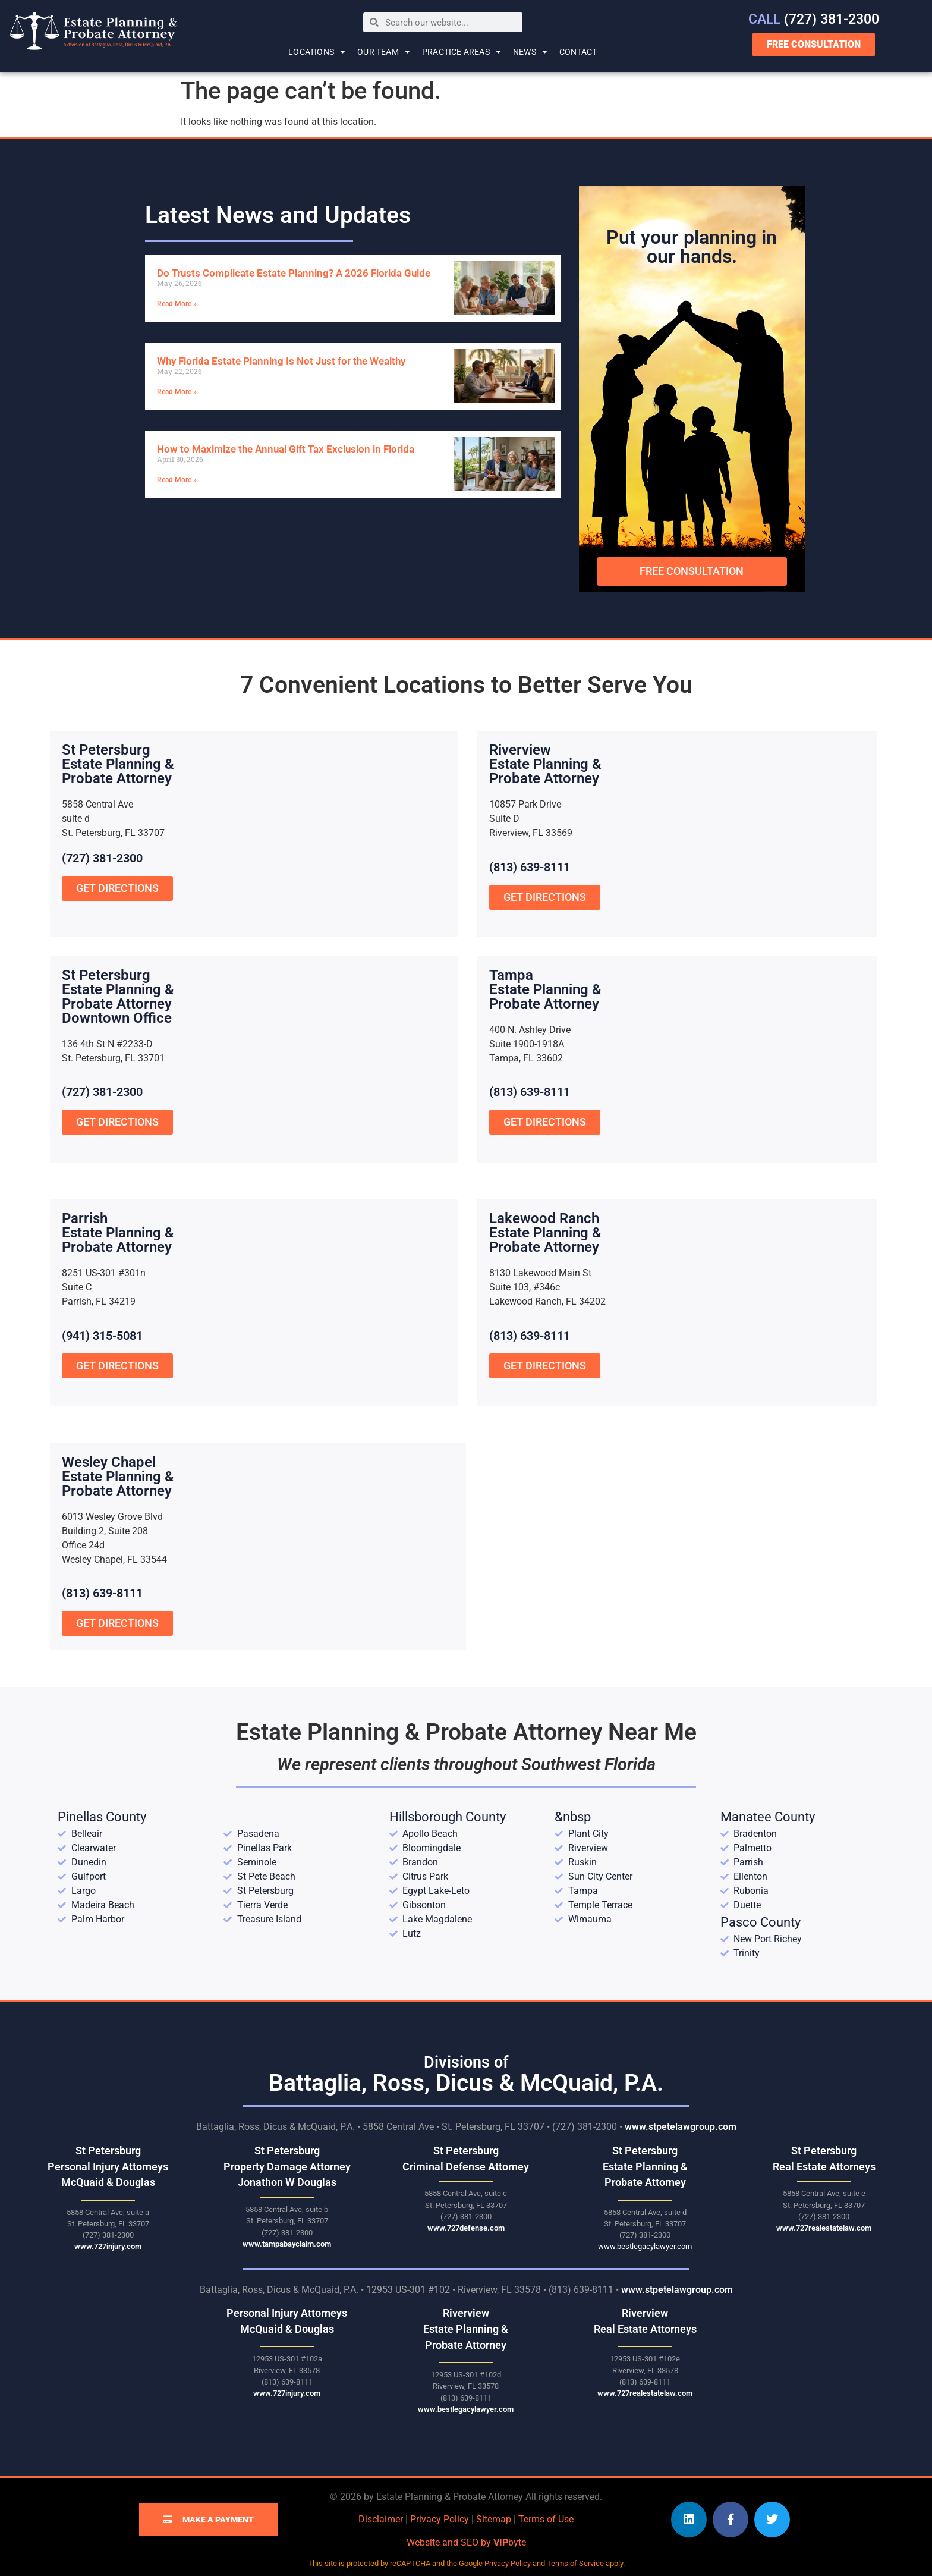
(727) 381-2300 (813, 19)
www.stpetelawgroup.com (680, 2126)
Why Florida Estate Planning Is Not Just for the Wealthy (281, 361)
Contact (578, 51)
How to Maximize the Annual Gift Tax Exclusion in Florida (285, 449)
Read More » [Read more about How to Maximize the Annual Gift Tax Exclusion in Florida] (177, 480)
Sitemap (493, 2519)
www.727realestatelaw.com (823, 2227)
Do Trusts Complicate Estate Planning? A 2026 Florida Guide (293, 273)
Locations (316, 52)
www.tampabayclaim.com (287, 2243)
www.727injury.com (107, 2246)
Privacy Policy (439, 2519)
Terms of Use (546, 2519)
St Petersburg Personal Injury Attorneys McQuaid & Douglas (108, 2166)
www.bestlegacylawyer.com (645, 2246)
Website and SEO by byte (466, 2542)
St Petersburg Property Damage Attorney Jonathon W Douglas (287, 2166)
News (530, 52)
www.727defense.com (466, 2227)
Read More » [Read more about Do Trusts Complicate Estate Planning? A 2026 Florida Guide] (177, 304)
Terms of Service (575, 2563)
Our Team (383, 52)
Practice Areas (461, 52)
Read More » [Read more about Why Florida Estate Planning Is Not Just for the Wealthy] (177, 392)
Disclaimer (380, 2519)
